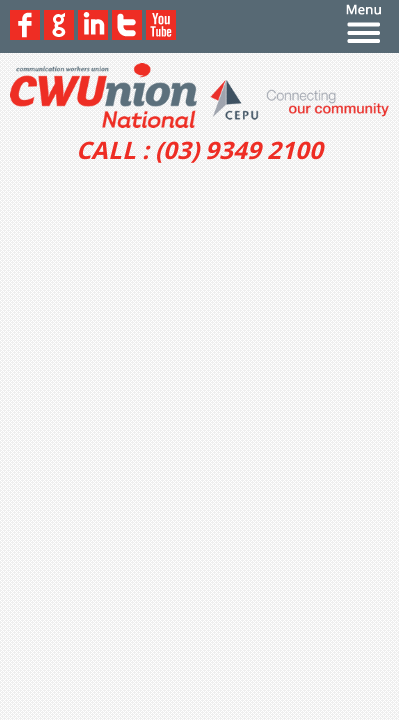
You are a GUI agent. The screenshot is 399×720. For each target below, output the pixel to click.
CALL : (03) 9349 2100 (199, 150)
